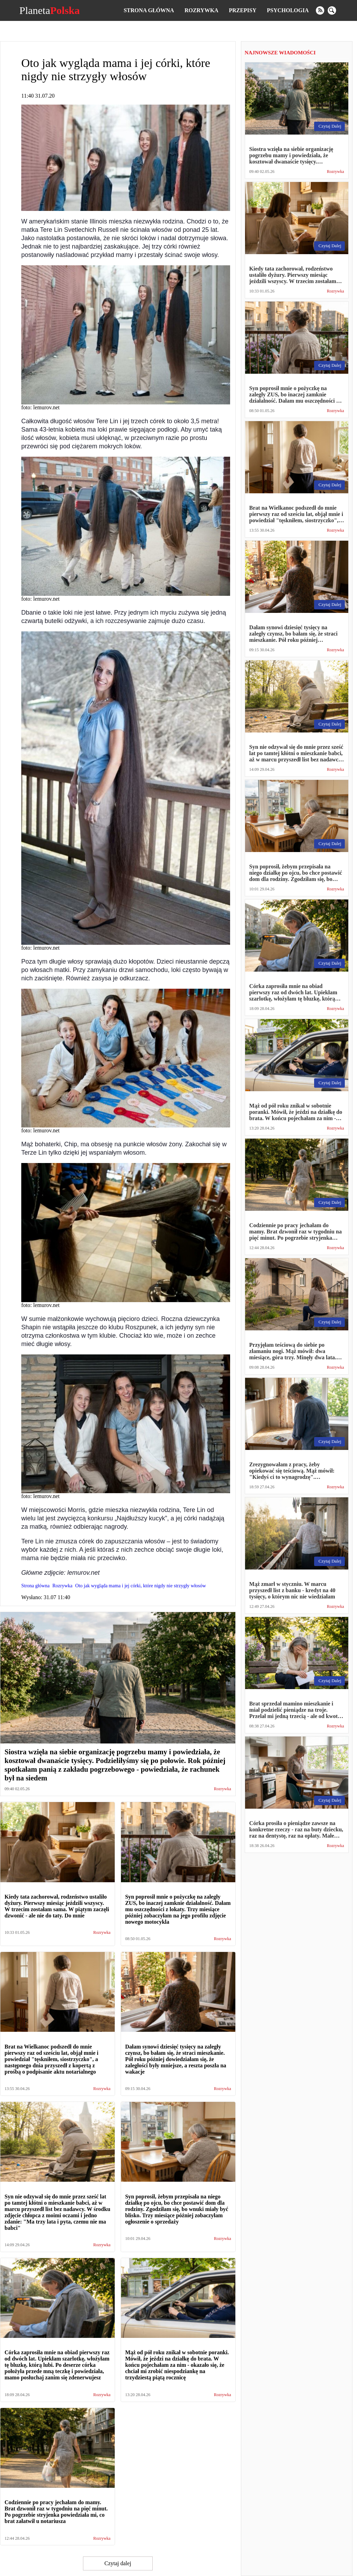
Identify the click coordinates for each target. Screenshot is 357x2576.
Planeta (49, 10)
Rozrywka (201, 10)
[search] (332, 10)
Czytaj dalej (117, 2563)
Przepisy (242, 10)
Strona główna (149, 10)
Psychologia (288, 10)
